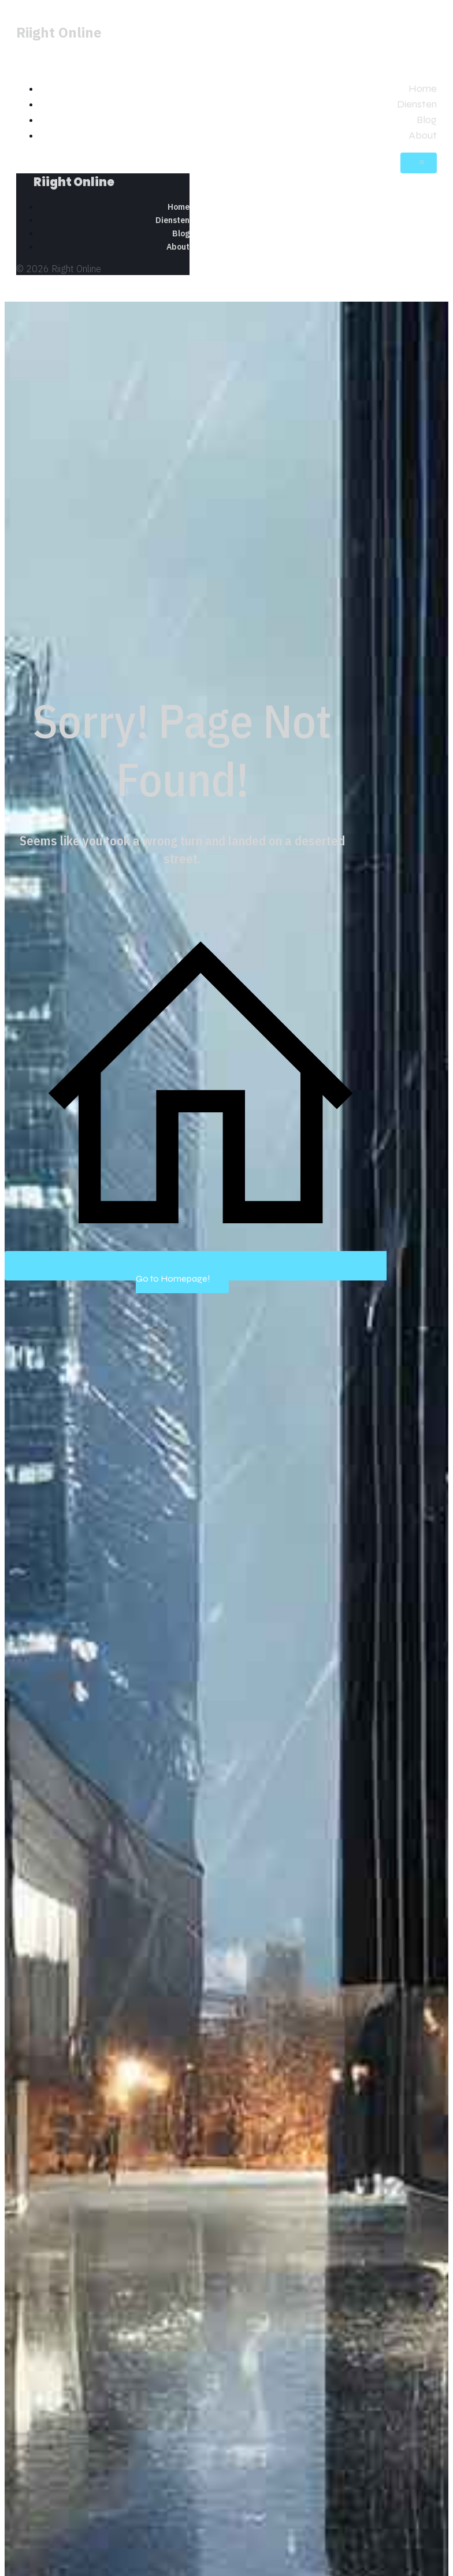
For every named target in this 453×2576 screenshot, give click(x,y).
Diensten (417, 104)
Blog (427, 119)
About (423, 135)
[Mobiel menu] (418, 163)
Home (423, 88)
